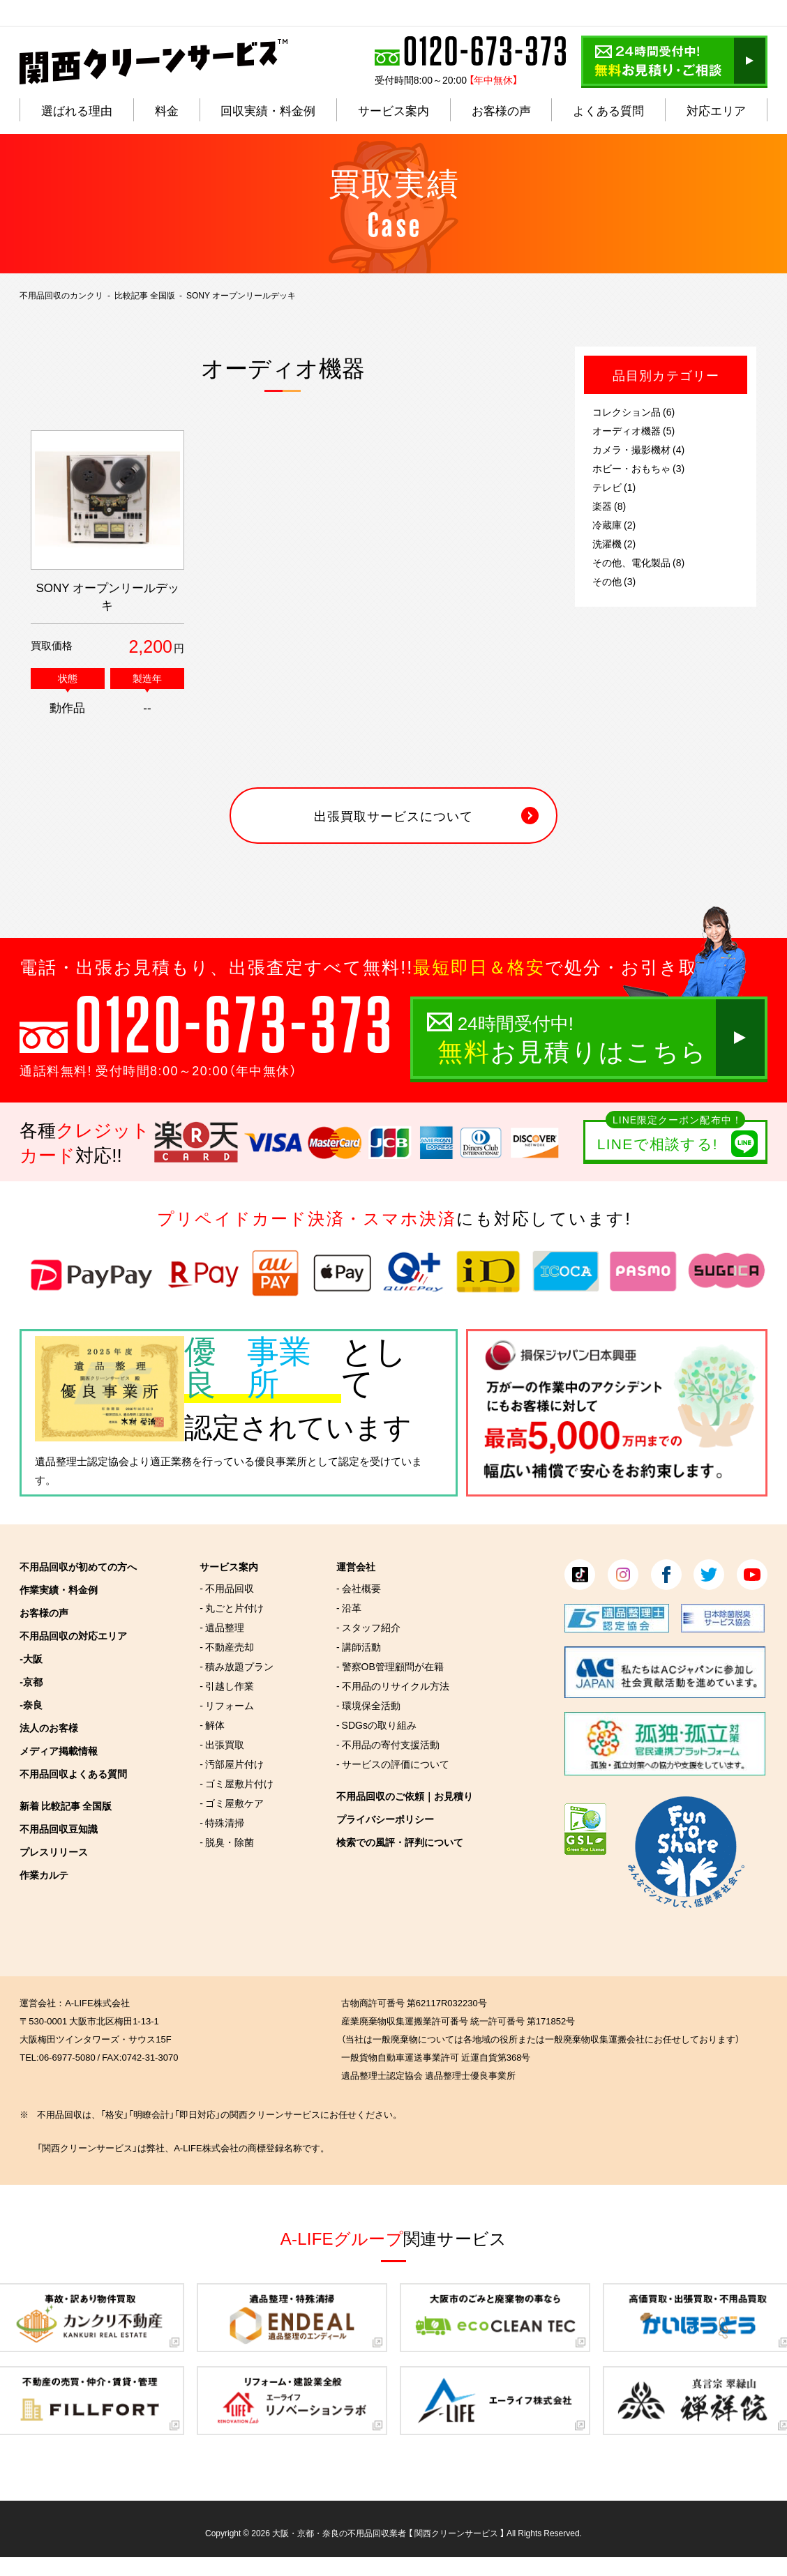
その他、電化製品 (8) (638, 562)
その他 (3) (614, 581)
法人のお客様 (49, 1727)
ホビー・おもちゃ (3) (638, 468)
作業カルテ (44, 1874)
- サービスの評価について (392, 1764)
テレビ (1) (614, 487)
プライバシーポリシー (385, 1819)
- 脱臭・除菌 (227, 1842)
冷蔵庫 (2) (614, 524)
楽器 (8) (609, 506)
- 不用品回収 (227, 1588)
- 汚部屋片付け (232, 1764)
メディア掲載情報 (59, 1750)
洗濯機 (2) (614, 543)
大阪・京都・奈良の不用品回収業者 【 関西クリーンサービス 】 (388, 2532)
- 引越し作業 (227, 1685)
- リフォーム (227, 1705)
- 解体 (212, 1725)
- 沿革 (348, 1607)
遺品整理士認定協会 (82, 1461)
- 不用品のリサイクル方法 (392, 1685)
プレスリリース (54, 1851)
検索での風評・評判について (399, 1842)
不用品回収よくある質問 (73, 1773)
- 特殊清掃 (222, 1822)
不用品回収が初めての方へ (78, 1566)
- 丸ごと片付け (232, 1607)
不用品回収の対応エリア (73, 1635)
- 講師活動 (358, 1646)
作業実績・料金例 (59, 1589)
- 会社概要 (358, 1588)
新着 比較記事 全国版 (66, 1805)
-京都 (31, 1681)
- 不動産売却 (227, 1646)
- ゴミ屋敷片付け (236, 1783)
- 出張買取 (222, 1744)
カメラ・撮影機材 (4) (638, 449)
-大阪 (31, 1658)
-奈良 (31, 1704)
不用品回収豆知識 (59, 1828)
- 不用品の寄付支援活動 (388, 1744)
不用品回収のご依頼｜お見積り (404, 1796)
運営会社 (355, 1566)
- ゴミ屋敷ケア (232, 1803)
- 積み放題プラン (236, 1666)
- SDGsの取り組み (376, 1725)
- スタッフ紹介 (368, 1627)
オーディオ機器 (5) (633, 430)
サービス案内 (229, 1566)
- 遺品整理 (222, 1627)
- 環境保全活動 (368, 1705)
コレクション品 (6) (633, 411)
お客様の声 (44, 1612)
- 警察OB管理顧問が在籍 (390, 1666)
